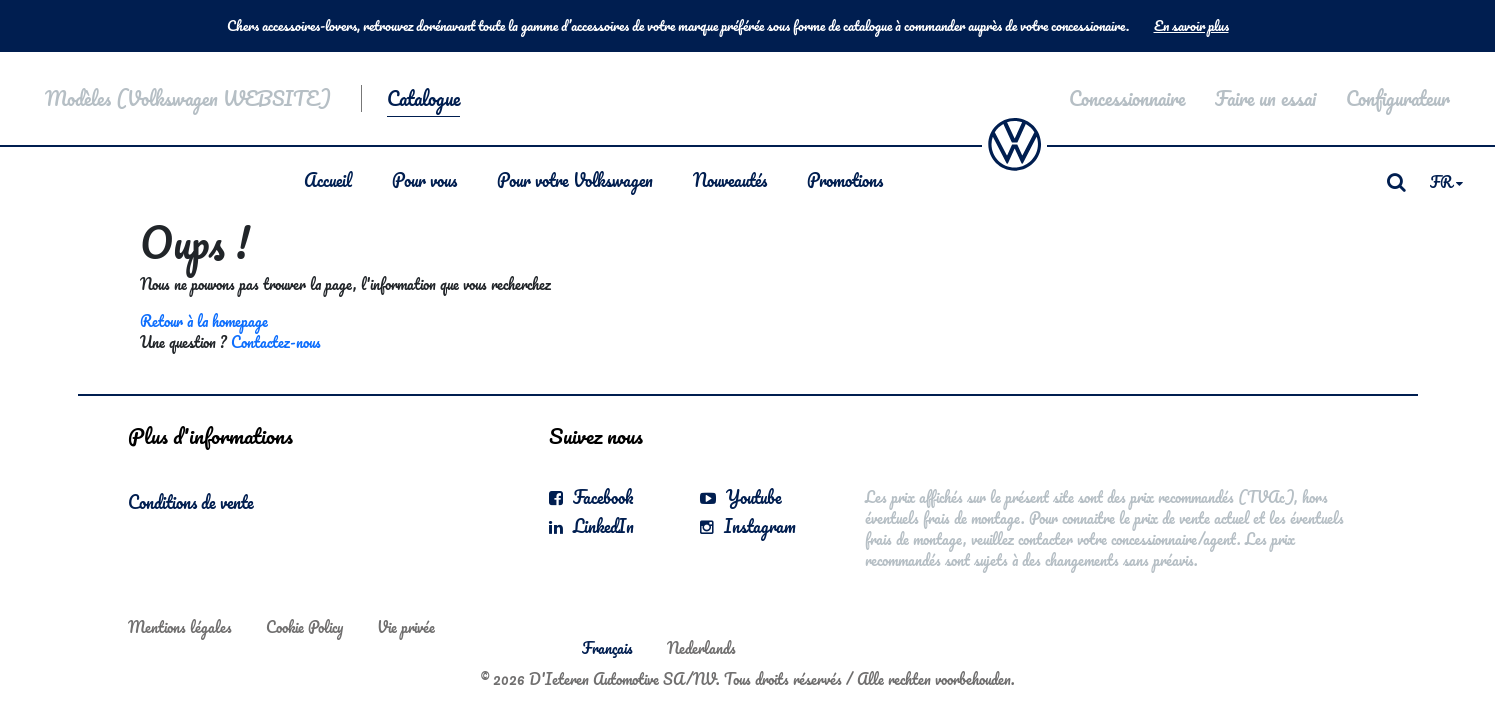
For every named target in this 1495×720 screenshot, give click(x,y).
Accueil (328, 180)
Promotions (845, 180)
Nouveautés (730, 180)
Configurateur (1398, 98)
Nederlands (701, 648)
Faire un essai (1265, 98)
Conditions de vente (191, 502)
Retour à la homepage (204, 321)
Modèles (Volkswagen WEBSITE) (188, 98)
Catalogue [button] (423, 98)
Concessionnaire (1127, 98)
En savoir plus (1191, 26)
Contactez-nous (276, 342)
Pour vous (424, 180)
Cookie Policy (304, 627)
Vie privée (406, 627)
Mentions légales (180, 627)
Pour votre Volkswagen (575, 180)
